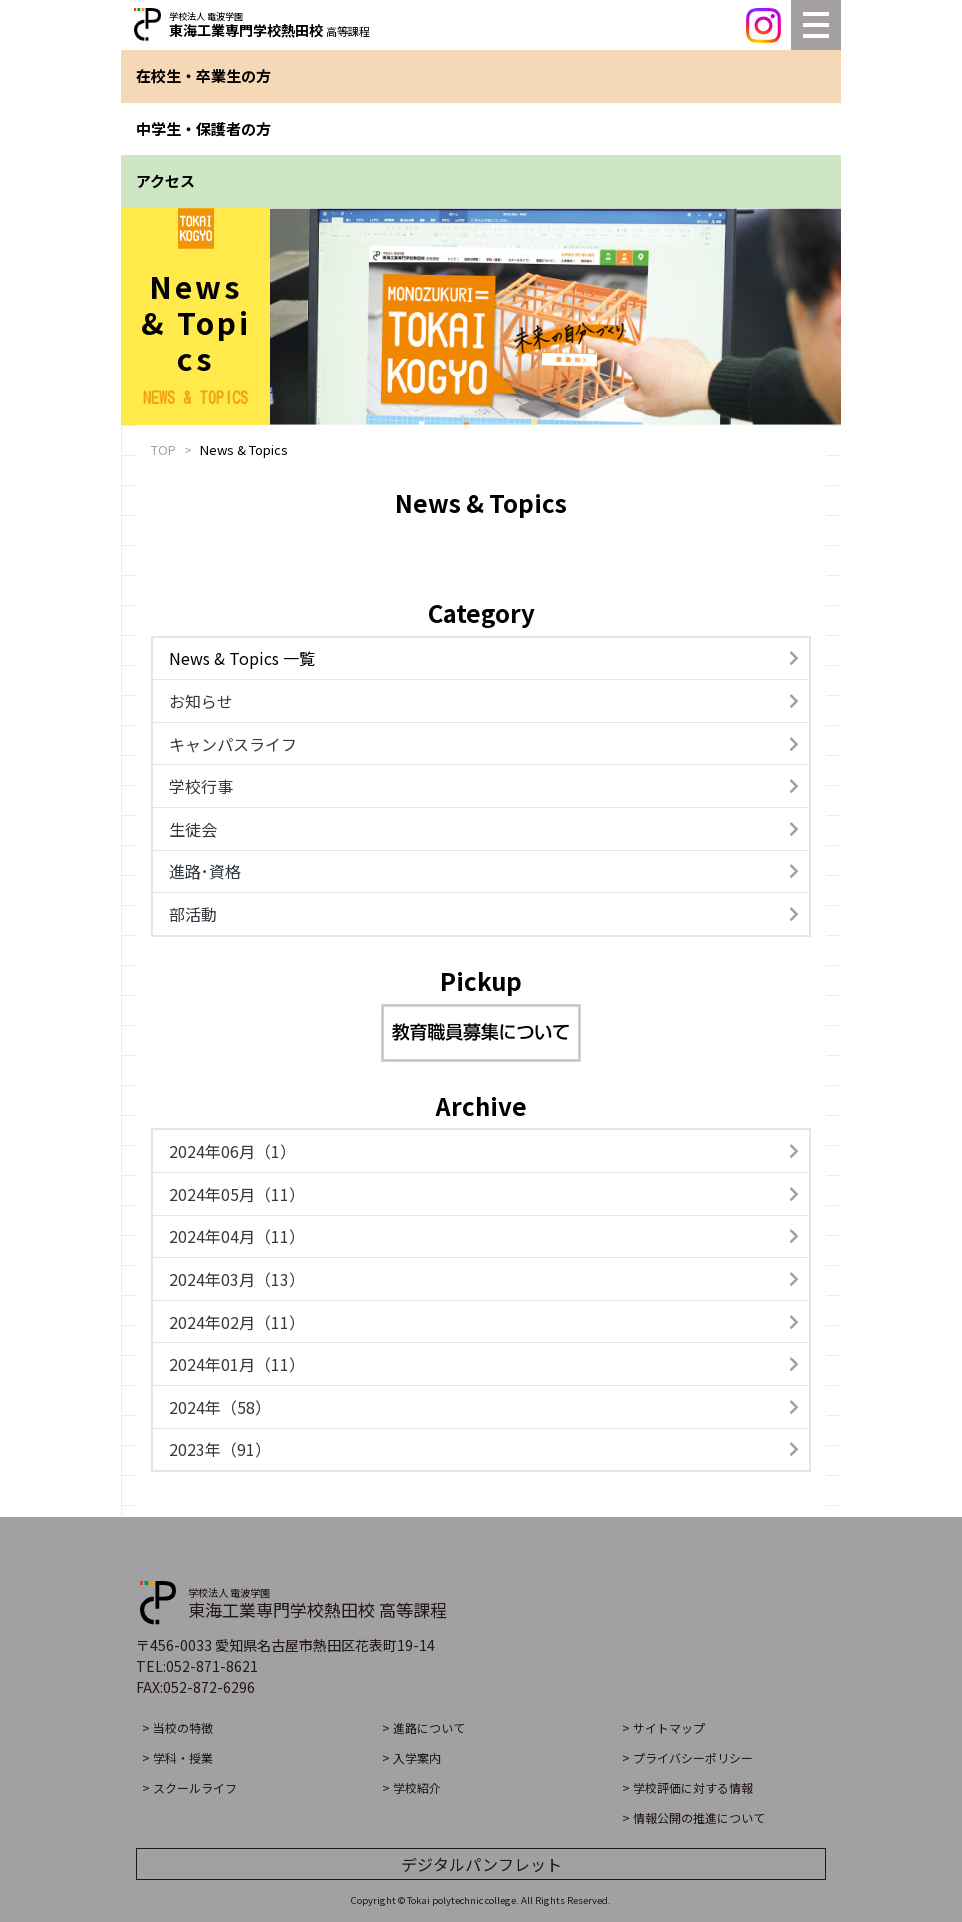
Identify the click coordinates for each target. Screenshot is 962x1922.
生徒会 (484, 829)
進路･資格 (484, 871)
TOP (163, 449)
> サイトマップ (663, 1727)
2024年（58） (484, 1407)
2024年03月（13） (484, 1279)
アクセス (165, 180)
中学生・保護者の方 (203, 128)
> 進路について (423, 1727)
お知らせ (484, 701)
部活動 (484, 914)
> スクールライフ (189, 1787)
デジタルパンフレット (481, 1864)
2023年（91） (484, 1449)
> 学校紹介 (411, 1787)
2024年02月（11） (484, 1322)
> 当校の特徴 (177, 1727)
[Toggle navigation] (816, 25)
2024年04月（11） (484, 1236)
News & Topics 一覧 (484, 658)
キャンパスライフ (484, 744)
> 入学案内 (411, 1757)
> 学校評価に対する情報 (687, 1787)
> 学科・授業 (177, 1757)
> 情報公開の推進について (693, 1817)
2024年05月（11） (484, 1194)
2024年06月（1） (484, 1151)
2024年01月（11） (484, 1364)
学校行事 (484, 786)
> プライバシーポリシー (687, 1757)
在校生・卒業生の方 (203, 75)
